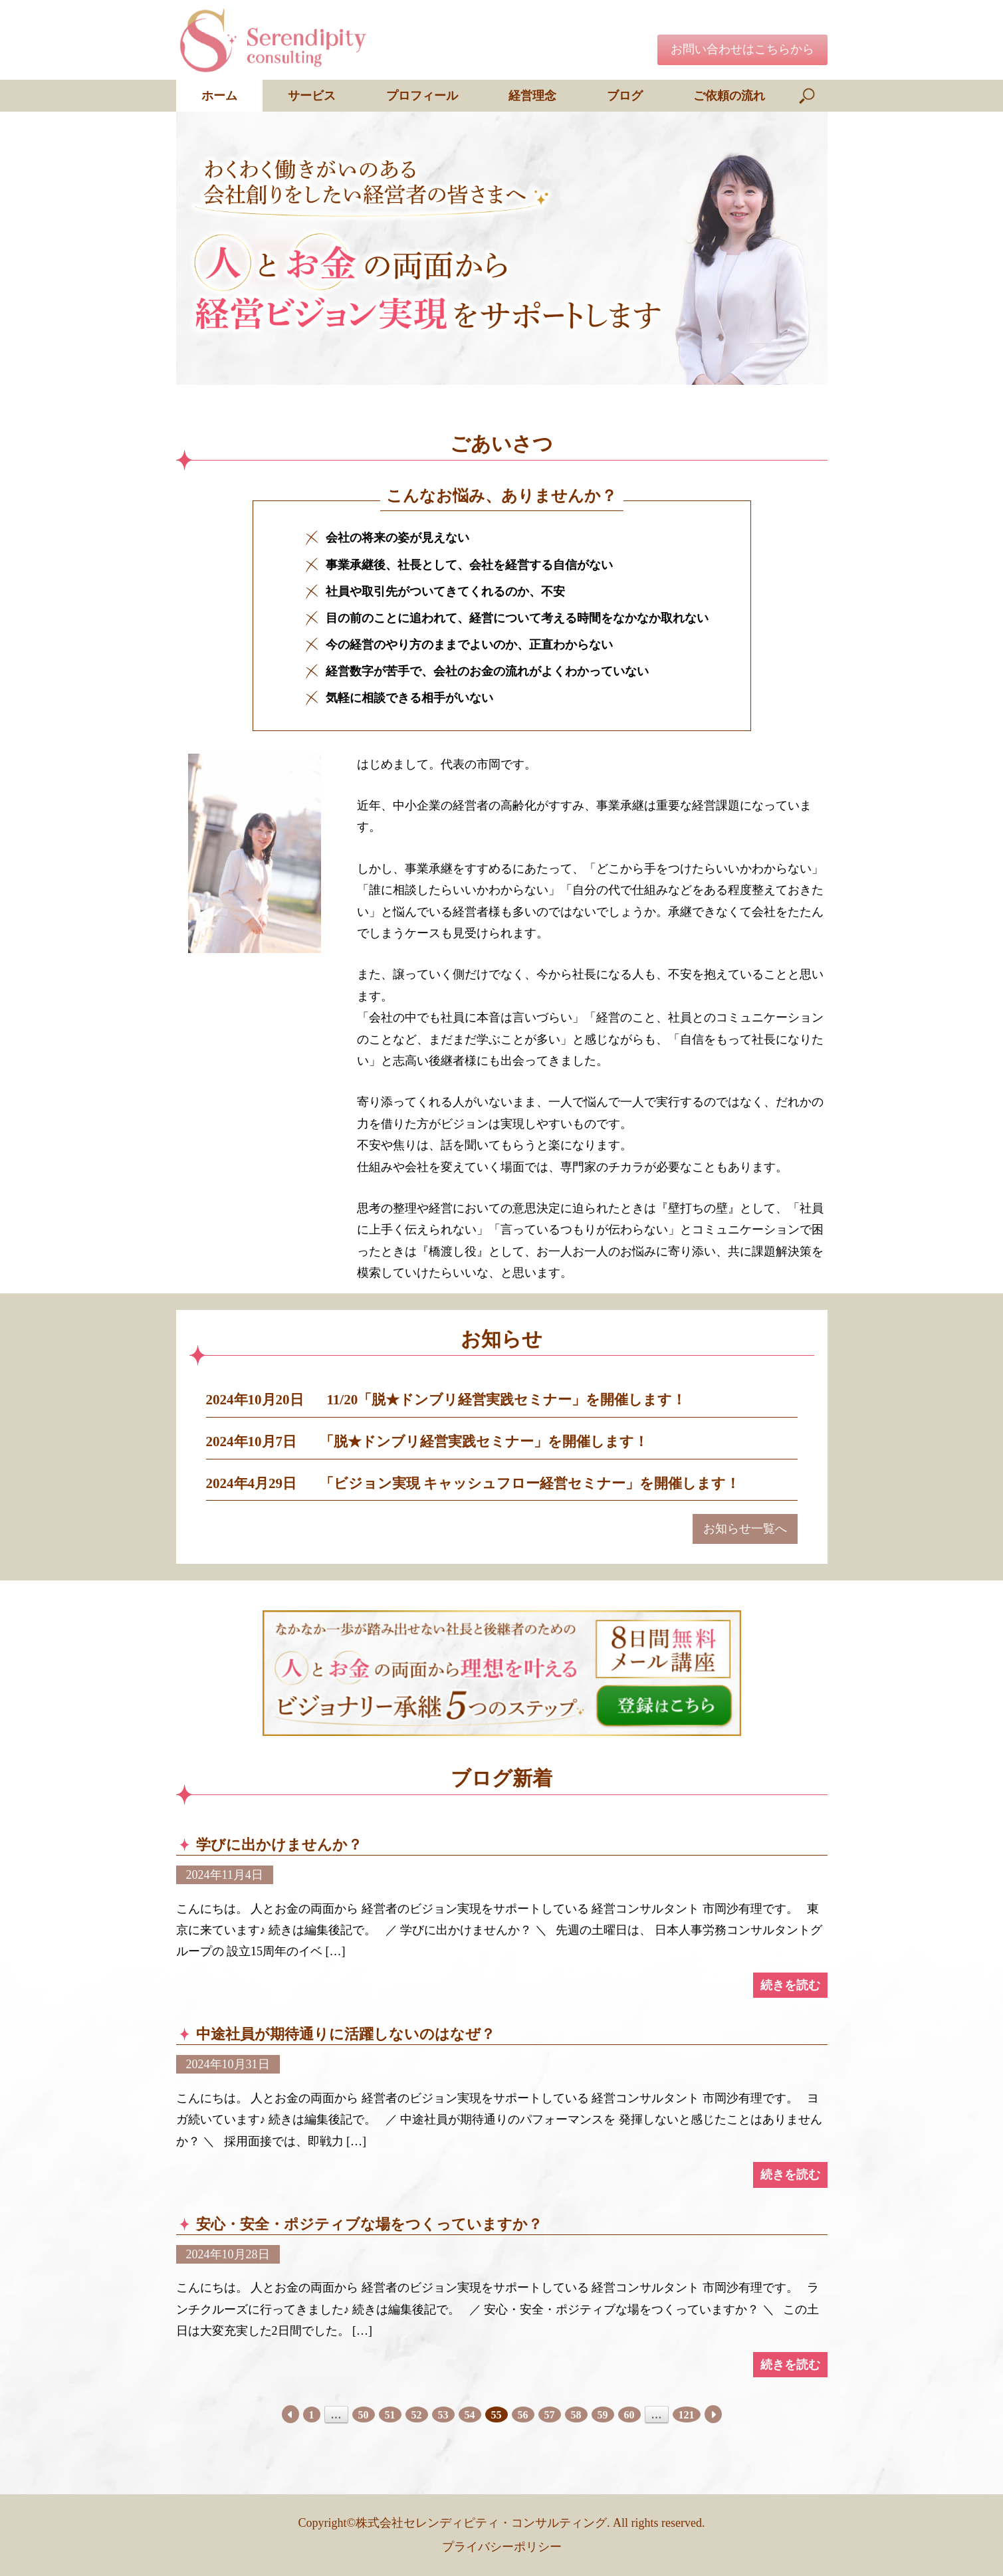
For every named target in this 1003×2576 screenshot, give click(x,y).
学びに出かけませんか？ (279, 1844)
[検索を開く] (808, 96)
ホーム (219, 95)
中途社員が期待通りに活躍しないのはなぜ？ (353, 2034)
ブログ (625, 95)
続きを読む (790, 1985)
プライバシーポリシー (502, 2546)
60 (629, 2414)
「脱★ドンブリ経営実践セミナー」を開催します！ (484, 1441)
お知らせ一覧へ (745, 1528)
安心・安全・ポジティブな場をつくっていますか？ (369, 2224)
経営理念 (532, 95)
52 (416, 2414)
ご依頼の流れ (729, 95)
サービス (312, 95)
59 (603, 2414)
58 (576, 2414)
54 (470, 2414)
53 (443, 2414)
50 (363, 2414)
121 (687, 2414)
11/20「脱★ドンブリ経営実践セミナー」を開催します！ (507, 1400)
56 (523, 2414)
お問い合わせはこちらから (742, 49)
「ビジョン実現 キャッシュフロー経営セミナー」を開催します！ (530, 1483)
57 (549, 2414)
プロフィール (422, 95)
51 (390, 2414)
